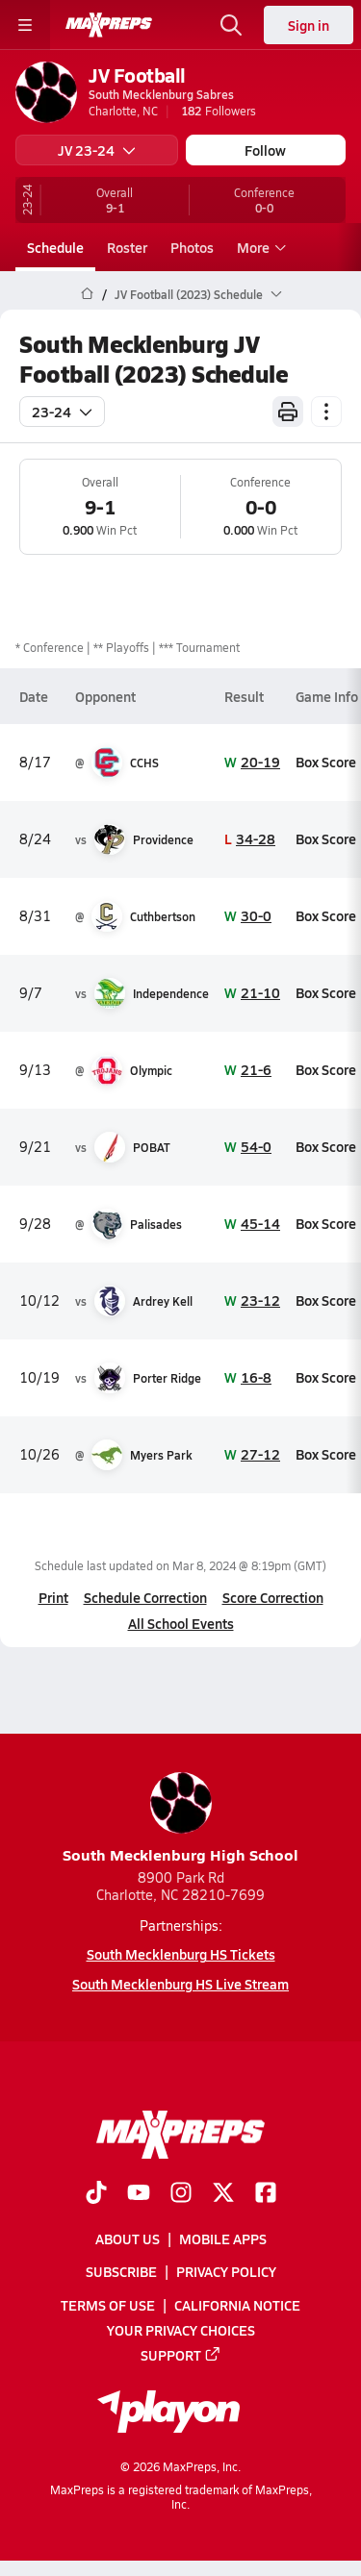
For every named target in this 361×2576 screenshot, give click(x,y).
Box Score (326, 761)
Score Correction (272, 1597)
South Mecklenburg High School (180, 1818)
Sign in (308, 25)
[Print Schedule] (287, 411)
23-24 (62, 411)
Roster (127, 247)
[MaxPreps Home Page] (87, 294)
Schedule (55, 247)
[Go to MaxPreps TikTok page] (96, 2194)
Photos (192, 247)
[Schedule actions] (326, 411)
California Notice (237, 2304)
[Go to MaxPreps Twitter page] (223, 2194)
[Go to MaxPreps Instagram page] (181, 2194)
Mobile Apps (223, 2238)
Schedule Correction (145, 1597)
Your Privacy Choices (181, 2329)
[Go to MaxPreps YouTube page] (138, 2194)
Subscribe (121, 2271)
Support (181, 2354)
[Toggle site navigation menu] (25, 25)
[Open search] (231, 25)
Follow (265, 150)
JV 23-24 (97, 150)
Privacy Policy (226, 2271)
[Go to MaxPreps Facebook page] (265, 2194)
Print (53, 1597)
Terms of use (108, 2304)
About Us (127, 2238)
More (259, 247)
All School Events (181, 1623)
